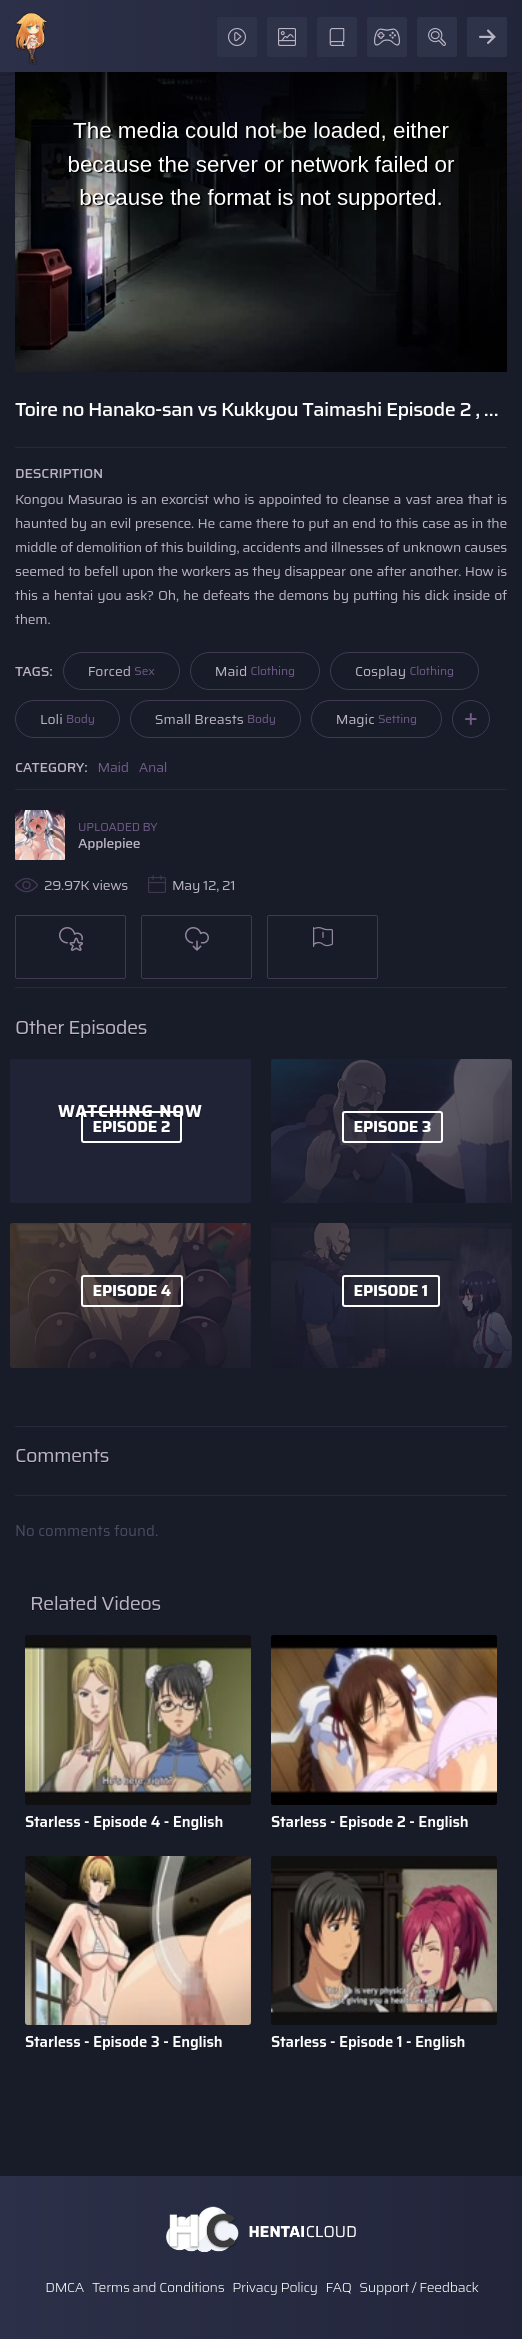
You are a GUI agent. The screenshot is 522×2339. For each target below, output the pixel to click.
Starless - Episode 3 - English (124, 2042)
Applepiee (109, 843)
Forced (121, 671)
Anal (153, 767)
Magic (376, 719)
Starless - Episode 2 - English (370, 1822)
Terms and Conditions (158, 2287)
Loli (67, 719)
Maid (255, 671)
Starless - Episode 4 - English (124, 1822)
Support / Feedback (418, 2287)
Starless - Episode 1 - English (368, 2042)
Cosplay (404, 671)
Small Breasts (215, 719)
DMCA (64, 2287)
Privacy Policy (275, 2287)
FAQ (339, 2287)
